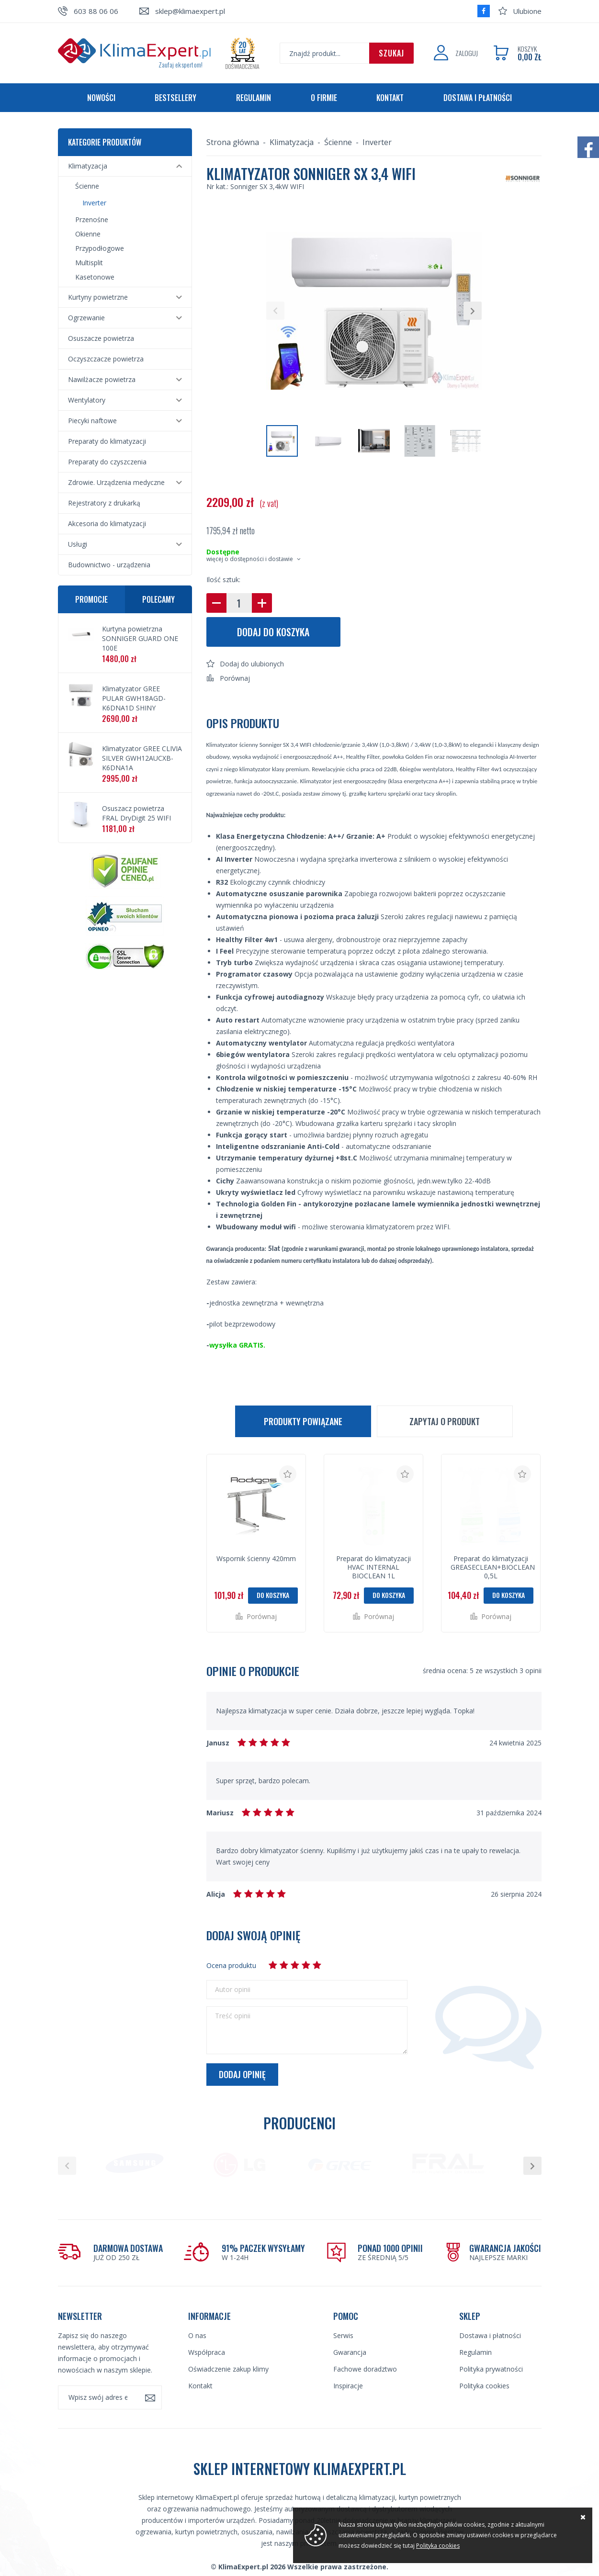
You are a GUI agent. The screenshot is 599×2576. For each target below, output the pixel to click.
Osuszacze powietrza (101, 338)
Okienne (88, 233)
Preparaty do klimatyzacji (107, 441)
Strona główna (232, 142)
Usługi (77, 544)
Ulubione (527, 11)
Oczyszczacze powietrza (106, 358)
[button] (275, 311)
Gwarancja (349, 2321)
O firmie (324, 97)
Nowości (101, 97)
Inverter (94, 202)
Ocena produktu (231, 1965)
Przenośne (91, 219)
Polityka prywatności (491, 2337)
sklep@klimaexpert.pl (190, 11)
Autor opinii (232, 1989)
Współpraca (206, 2321)
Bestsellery (175, 97)
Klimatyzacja (87, 165)
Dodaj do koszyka (273, 632)
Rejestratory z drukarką (104, 502)
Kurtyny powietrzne (98, 297)
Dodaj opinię (242, 2074)
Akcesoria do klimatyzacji (107, 523)
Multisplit (89, 262)
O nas (197, 2304)
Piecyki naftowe (92, 420)
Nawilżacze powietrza (102, 379)
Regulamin (253, 97)
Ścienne (87, 186)
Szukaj (391, 53)
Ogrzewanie (86, 317)
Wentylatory (86, 400)
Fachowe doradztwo (365, 2337)
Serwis (343, 2304)
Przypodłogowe (99, 248)
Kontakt (390, 97)
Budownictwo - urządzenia (109, 564)
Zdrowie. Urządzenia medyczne (116, 482)
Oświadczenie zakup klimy (228, 2337)
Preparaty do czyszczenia (107, 461)
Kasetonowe (94, 276)
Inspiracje (348, 2354)
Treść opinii (232, 2016)
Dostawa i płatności (477, 97)
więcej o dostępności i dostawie (249, 559)
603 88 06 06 (96, 11)
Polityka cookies (484, 2354)
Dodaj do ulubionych (252, 663)
